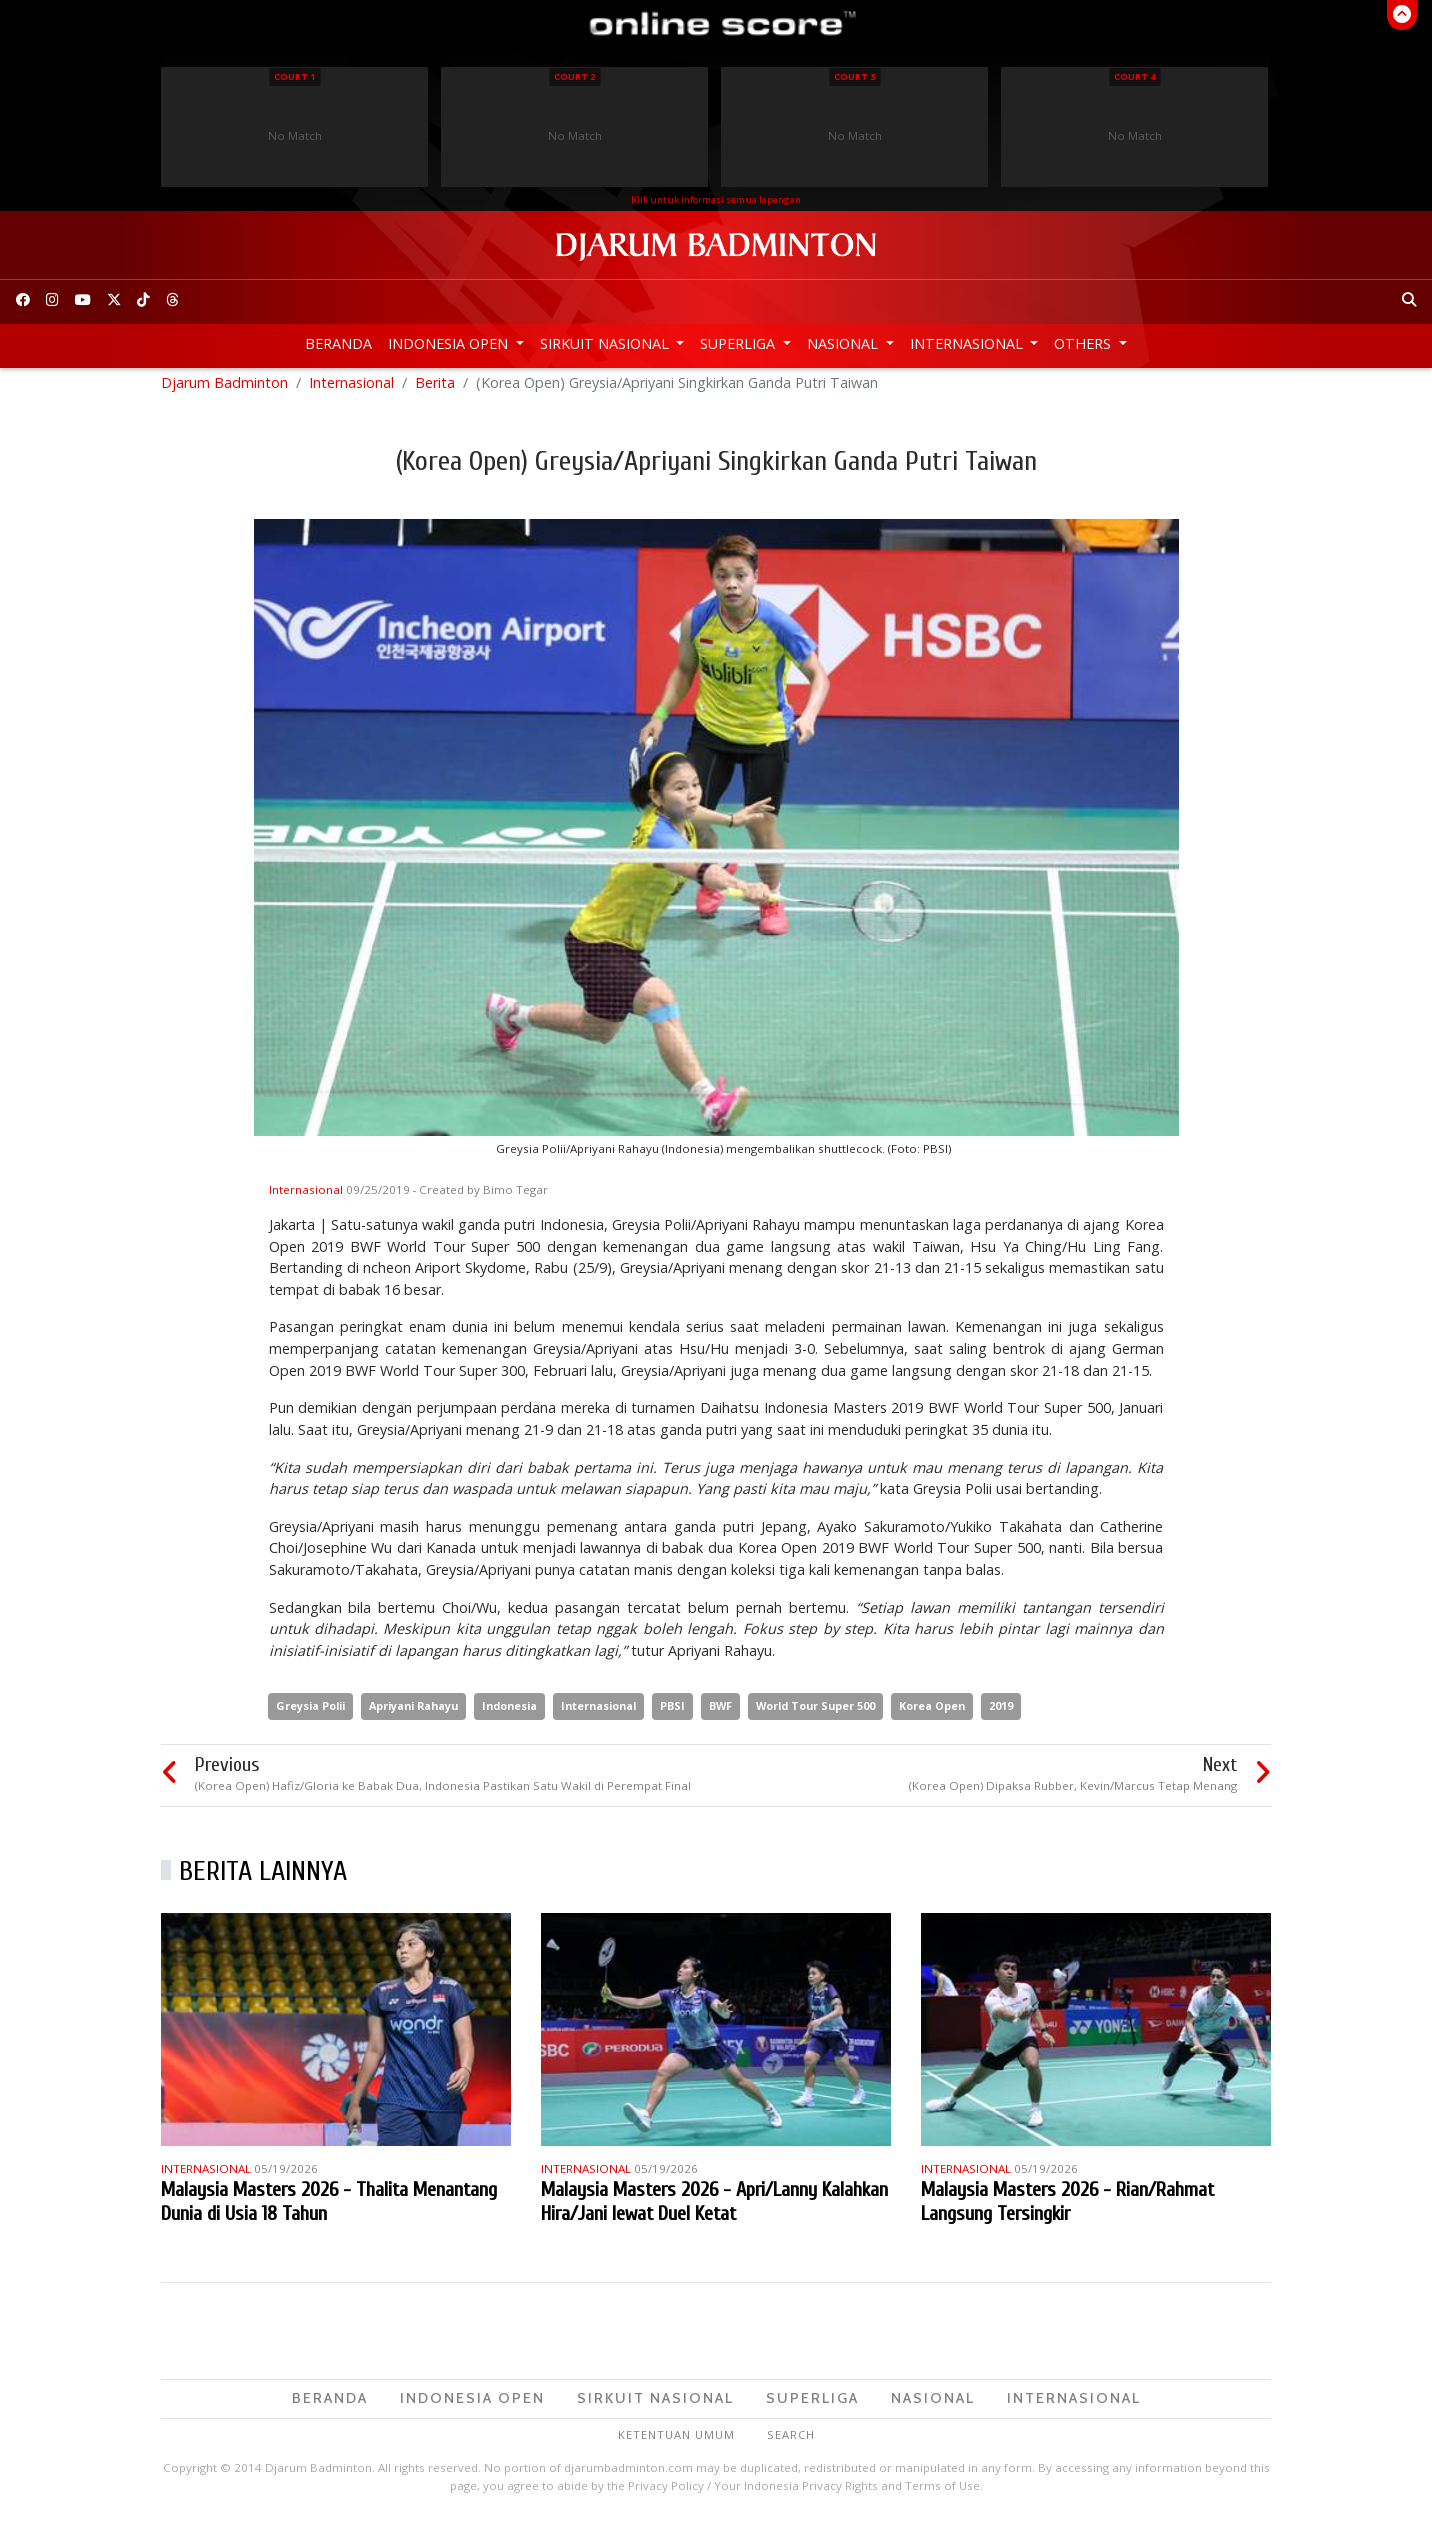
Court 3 (854, 76)
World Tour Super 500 (815, 1714)
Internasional (968, 343)
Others (1084, 343)
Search (791, 2442)
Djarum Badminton (224, 390)
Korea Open (932, 1714)
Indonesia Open (450, 343)
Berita (435, 390)
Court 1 (294, 76)
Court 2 (574, 76)
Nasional (844, 343)
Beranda (338, 343)
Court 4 (1134, 76)
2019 (1001, 1714)
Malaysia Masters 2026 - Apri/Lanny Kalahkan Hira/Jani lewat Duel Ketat (714, 2209)
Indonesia (509, 1714)
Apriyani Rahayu (413, 1714)
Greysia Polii (310, 1714)
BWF (720, 1714)
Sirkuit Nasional (606, 343)
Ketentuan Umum (676, 2442)
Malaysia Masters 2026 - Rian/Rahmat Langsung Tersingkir (1067, 2209)
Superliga (739, 343)
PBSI (672, 1714)
